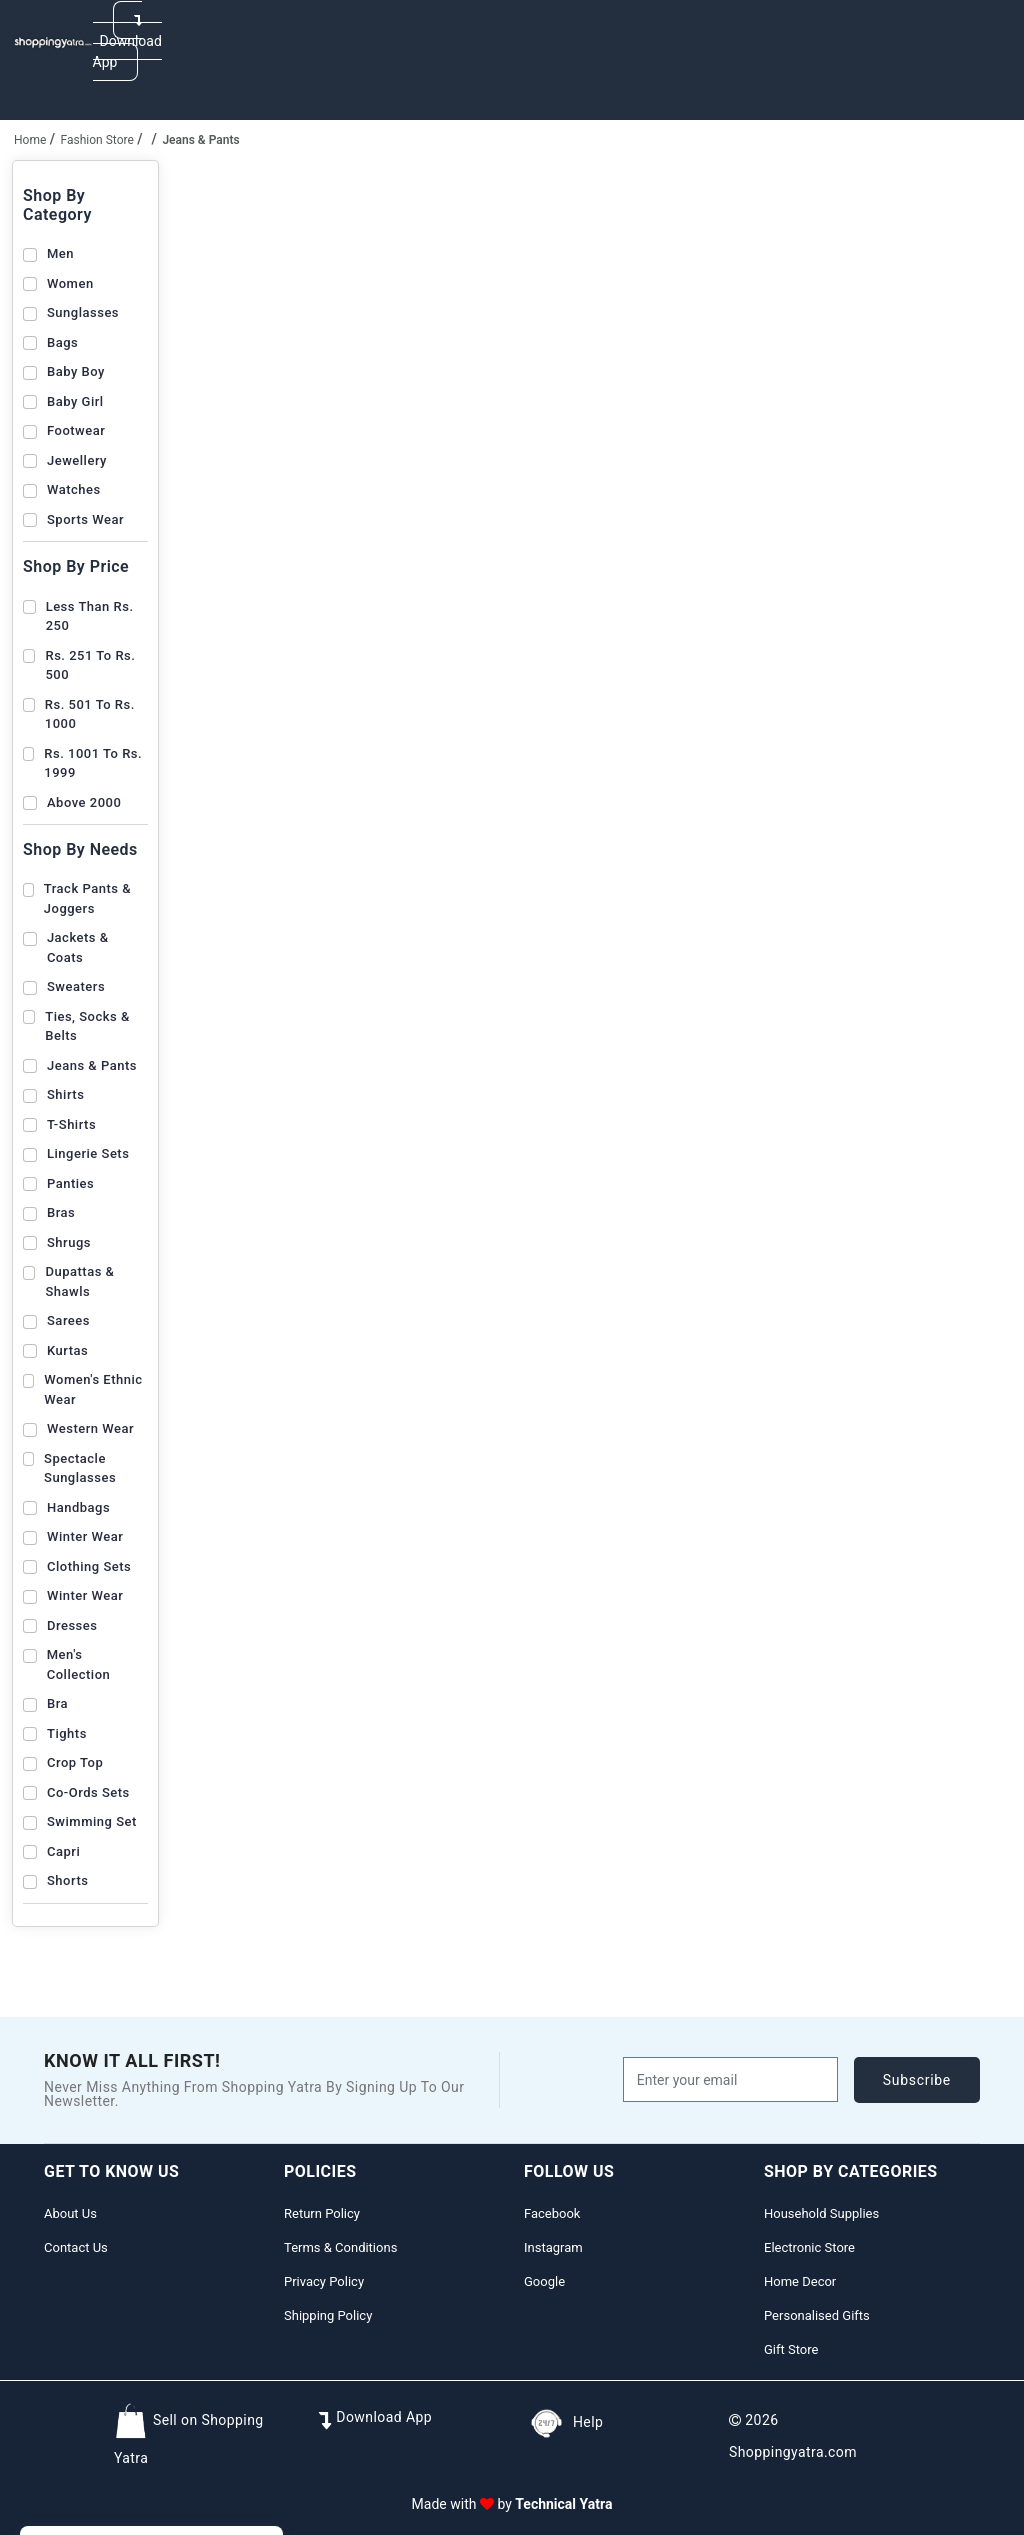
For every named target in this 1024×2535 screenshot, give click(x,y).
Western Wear (90, 1428)
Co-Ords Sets (88, 1792)
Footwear (76, 430)
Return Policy (322, 2213)
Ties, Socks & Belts (87, 1026)
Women (70, 283)
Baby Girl (75, 401)
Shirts (65, 1094)
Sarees (68, 1320)
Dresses (72, 1625)
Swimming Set (92, 1821)
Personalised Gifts (817, 2315)
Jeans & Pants (92, 1065)
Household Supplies (821, 2213)
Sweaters (76, 986)
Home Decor (800, 2281)
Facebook (552, 2213)
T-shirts (71, 1124)
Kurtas (67, 1350)
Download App (127, 41)
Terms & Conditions (340, 2247)
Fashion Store (97, 140)
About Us (70, 2213)
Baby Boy (76, 371)
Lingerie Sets (88, 1153)
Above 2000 (84, 802)
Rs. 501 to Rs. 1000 (90, 714)
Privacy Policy (324, 2281)
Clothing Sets (89, 1566)
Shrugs (69, 1242)
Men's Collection (79, 1664)
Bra (57, 1703)
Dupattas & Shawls (79, 1281)
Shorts (67, 1880)
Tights (67, 1733)
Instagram (553, 2247)
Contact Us (76, 2247)
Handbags (78, 1507)
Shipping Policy (328, 2315)
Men (60, 253)
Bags (62, 342)
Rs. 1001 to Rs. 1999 (93, 763)
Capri (63, 1851)
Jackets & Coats (78, 947)
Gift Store (791, 2349)
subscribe (917, 2080)
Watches (74, 489)
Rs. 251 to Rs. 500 (90, 665)
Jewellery (77, 460)
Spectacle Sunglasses (80, 1468)
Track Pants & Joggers (87, 898)
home (30, 140)
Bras (61, 1212)
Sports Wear (85, 519)
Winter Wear (85, 1536)
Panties (70, 1183)
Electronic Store (809, 2247)
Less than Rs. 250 (90, 616)
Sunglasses (83, 312)
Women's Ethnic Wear (93, 1389)
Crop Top (75, 1762)
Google (544, 2281)
